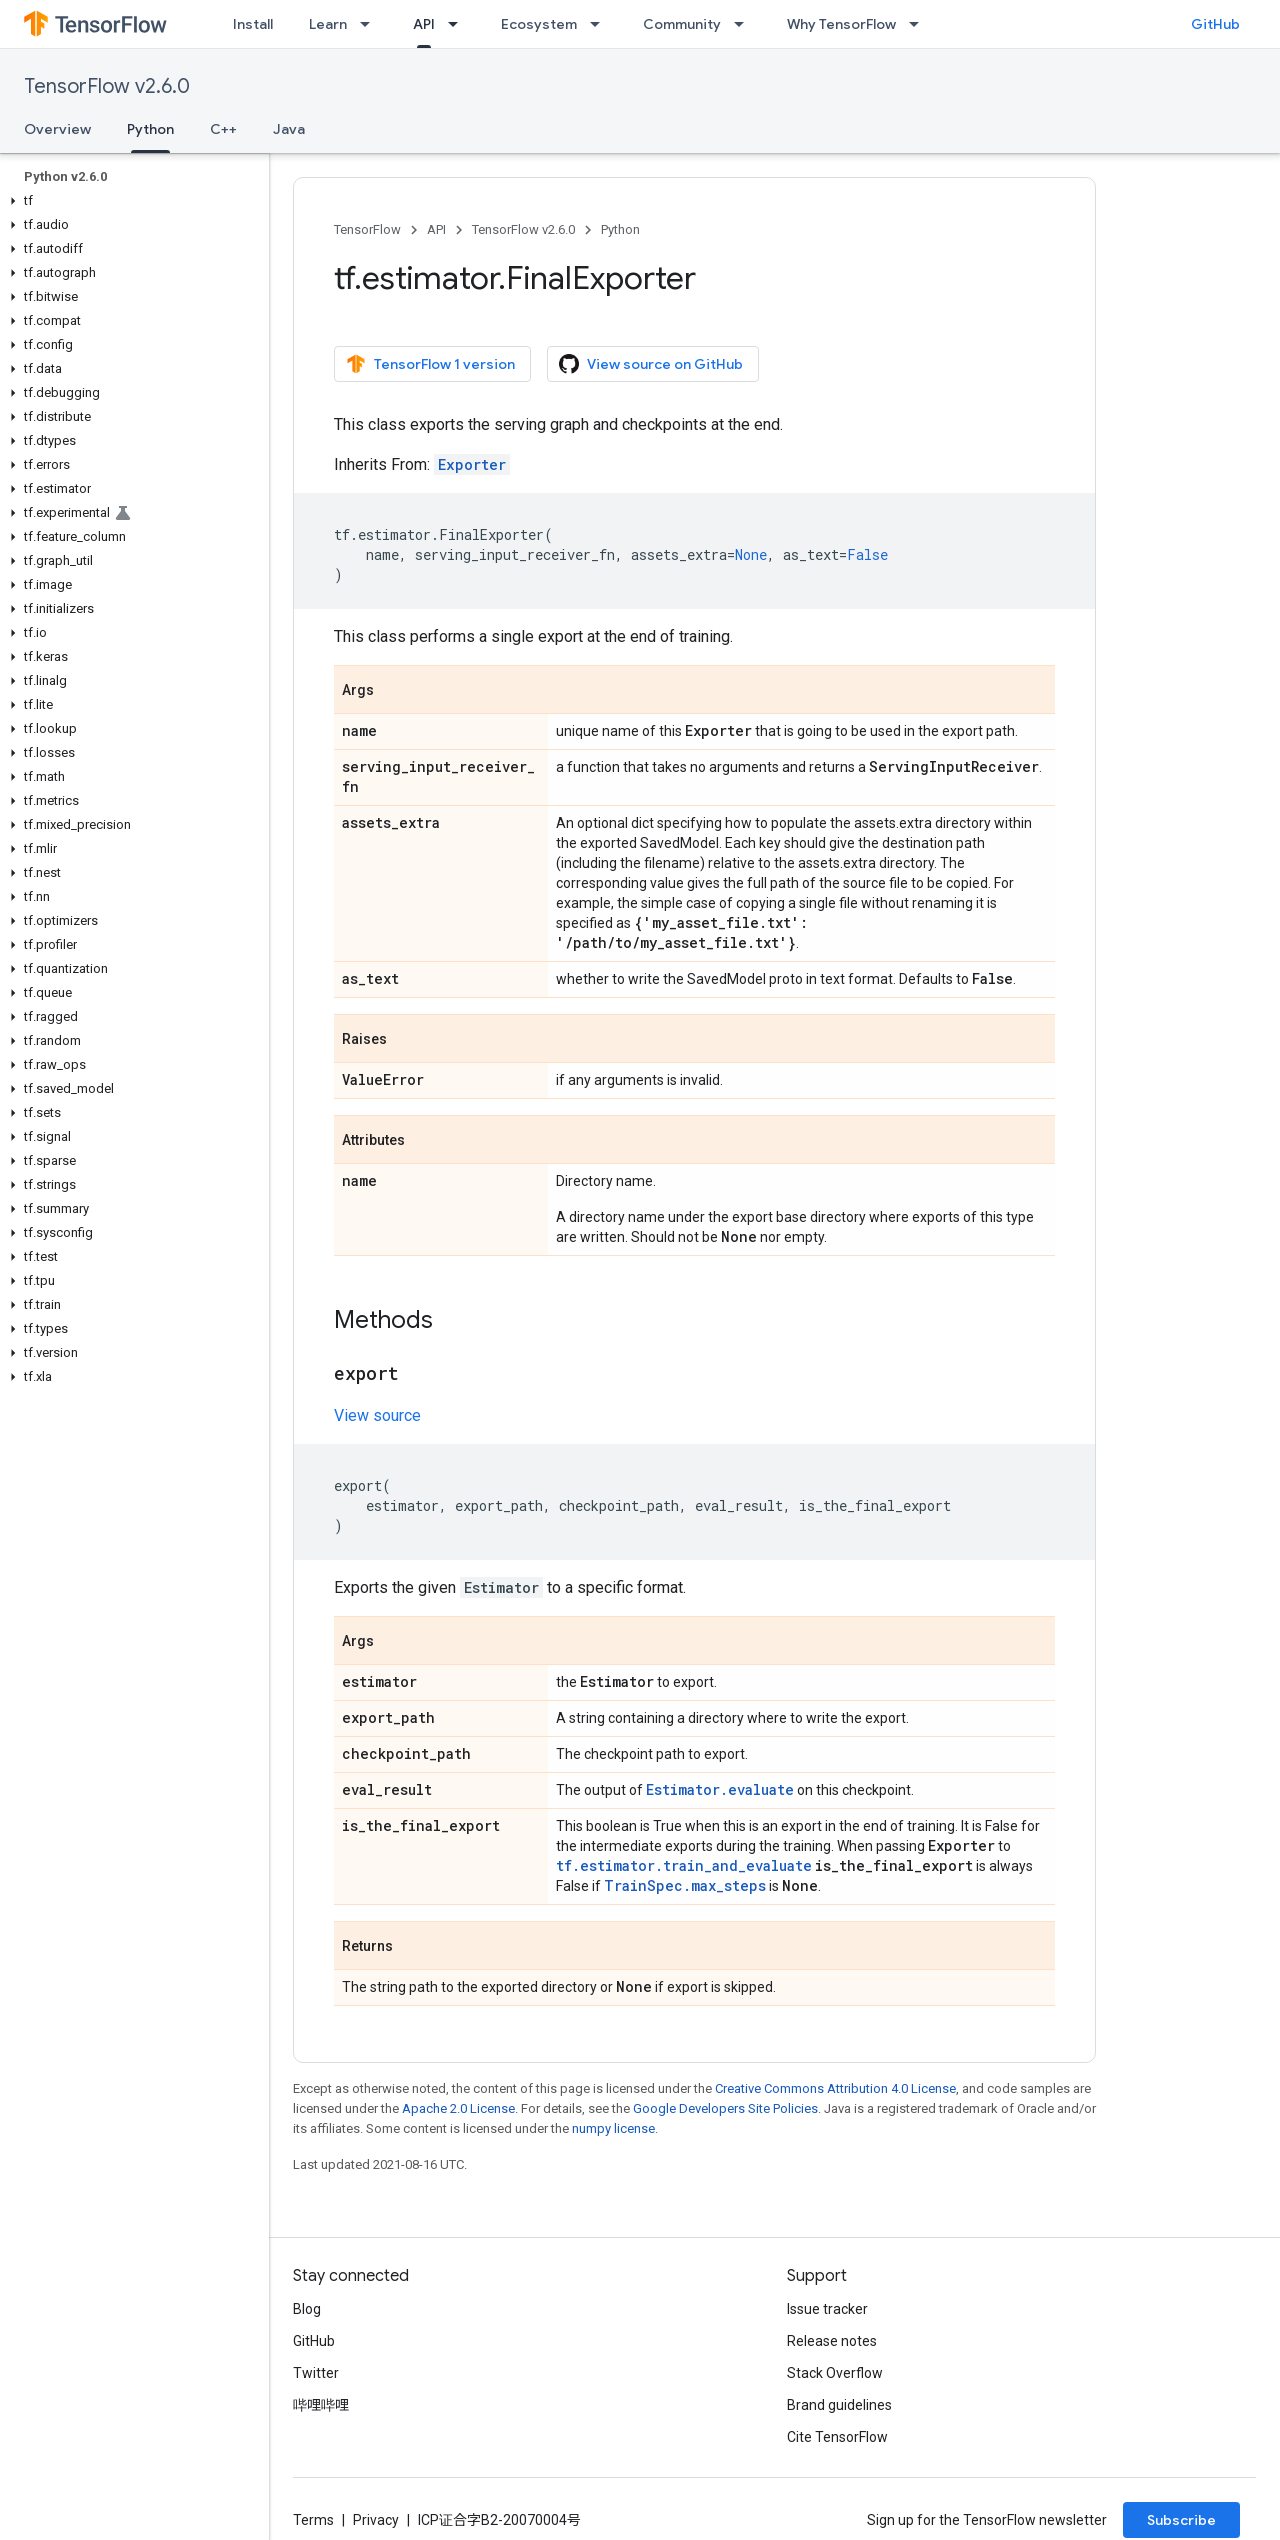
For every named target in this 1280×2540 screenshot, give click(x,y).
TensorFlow (367, 229)
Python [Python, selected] (150, 129)
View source (377, 1415)
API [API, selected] (424, 24)
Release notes (832, 2341)
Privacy (376, 2520)
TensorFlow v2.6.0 (107, 86)
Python (620, 229)
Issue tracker (827, 2309)
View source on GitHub (651, 364)
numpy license (613, 2128)
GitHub (1215, 24)
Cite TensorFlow (837, 2437)
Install (253, 24)
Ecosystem (539, 24)
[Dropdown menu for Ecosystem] (601, 24)
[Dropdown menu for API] (459, 24)
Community (682, 24)
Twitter (316, 2373)
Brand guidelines (839, 2405)
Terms (313, 2520)
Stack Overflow (835, 2373)
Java (289, 129)
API (436, 229)
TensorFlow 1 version (430, 364)
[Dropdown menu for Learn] (371, 24)
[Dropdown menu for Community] (745, 24)
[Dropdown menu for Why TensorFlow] (920, 24)
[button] (130, 201)
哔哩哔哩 (321, 2405)
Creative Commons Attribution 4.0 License (835, 2088)
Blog (307, 2309)
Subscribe (1181, 2520)
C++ (223, 129)
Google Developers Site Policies (725, 2108)
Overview (57, 129)
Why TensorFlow (841, 24)
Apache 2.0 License (458, 2108)
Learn (328, 24)
